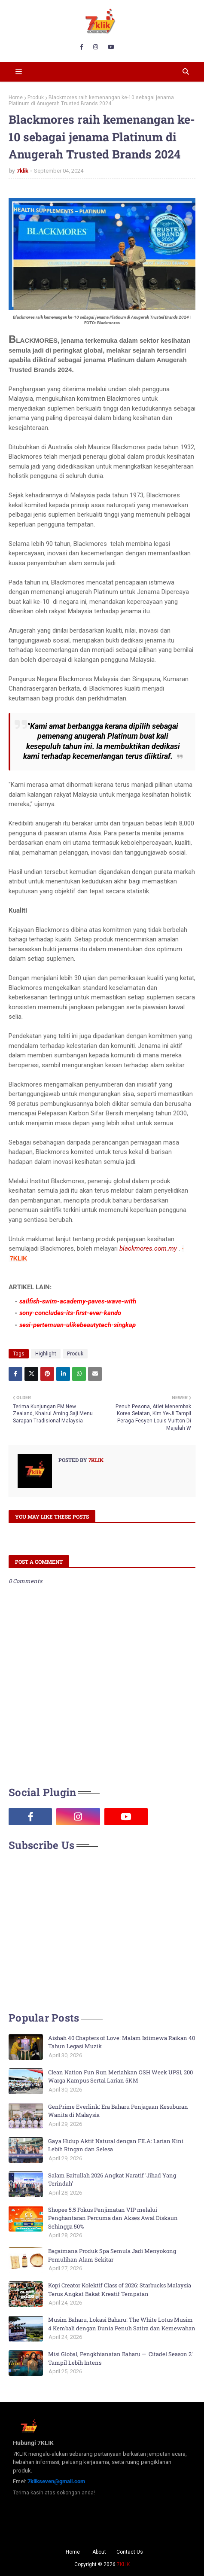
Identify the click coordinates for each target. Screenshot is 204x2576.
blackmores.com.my (148, 1248)
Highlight (45, 1354)
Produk (35, 97)
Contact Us (129, 2552)
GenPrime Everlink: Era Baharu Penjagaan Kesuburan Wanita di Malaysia (118, 2111)
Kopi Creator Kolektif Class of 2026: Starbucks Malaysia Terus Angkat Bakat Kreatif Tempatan (119, 2289)
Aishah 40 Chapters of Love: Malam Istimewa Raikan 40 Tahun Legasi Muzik (121, 2042)
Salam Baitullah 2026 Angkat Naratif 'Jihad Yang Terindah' (112, 2179)
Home (16, 97)
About (99, 2552)
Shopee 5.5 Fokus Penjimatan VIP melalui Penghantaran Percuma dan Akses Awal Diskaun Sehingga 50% (113, 2218)
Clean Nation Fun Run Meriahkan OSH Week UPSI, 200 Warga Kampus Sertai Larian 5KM (120, 2076)
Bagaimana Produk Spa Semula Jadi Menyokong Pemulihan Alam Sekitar (112, 2255)
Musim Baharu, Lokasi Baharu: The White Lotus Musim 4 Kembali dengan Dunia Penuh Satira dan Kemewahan (121, 2324)
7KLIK (123, 2564)
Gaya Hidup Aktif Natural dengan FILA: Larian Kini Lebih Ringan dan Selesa (115, 2145)
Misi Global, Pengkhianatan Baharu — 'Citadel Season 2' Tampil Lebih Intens (120, 2358)
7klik (22, 170)
